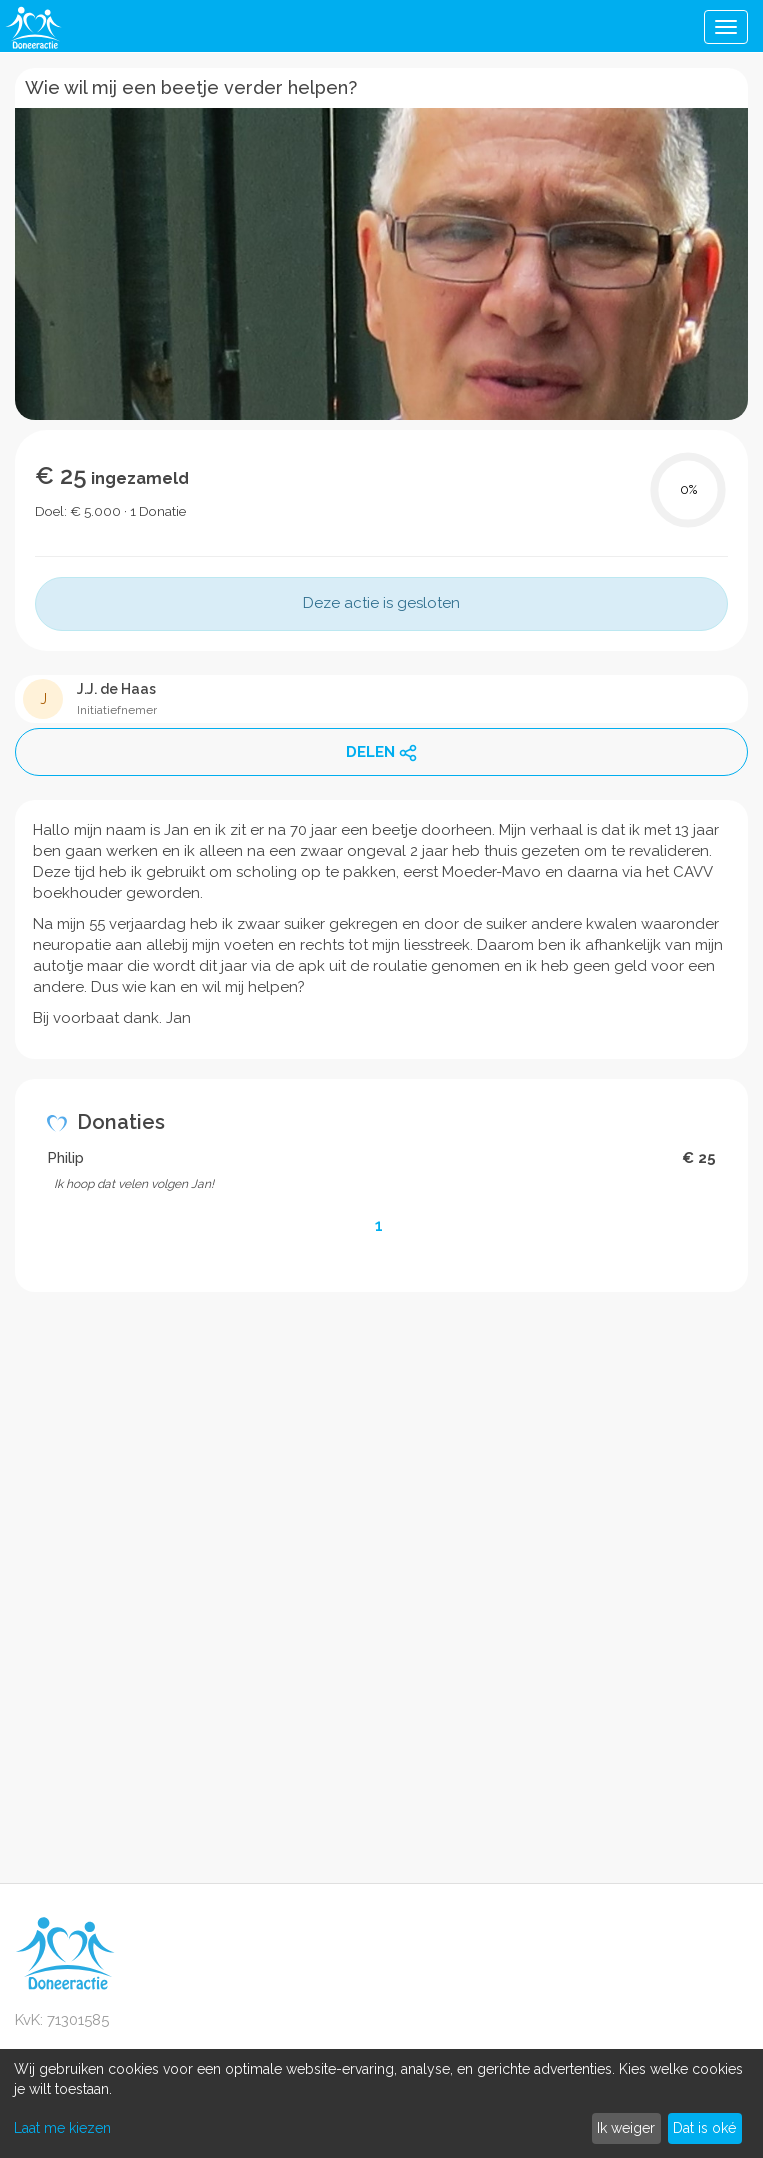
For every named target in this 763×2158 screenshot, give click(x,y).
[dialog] (381, 2103)
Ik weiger (626, 2128)
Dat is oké (704, 2128)
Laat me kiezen (62, 2128)
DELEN (382, 753)
